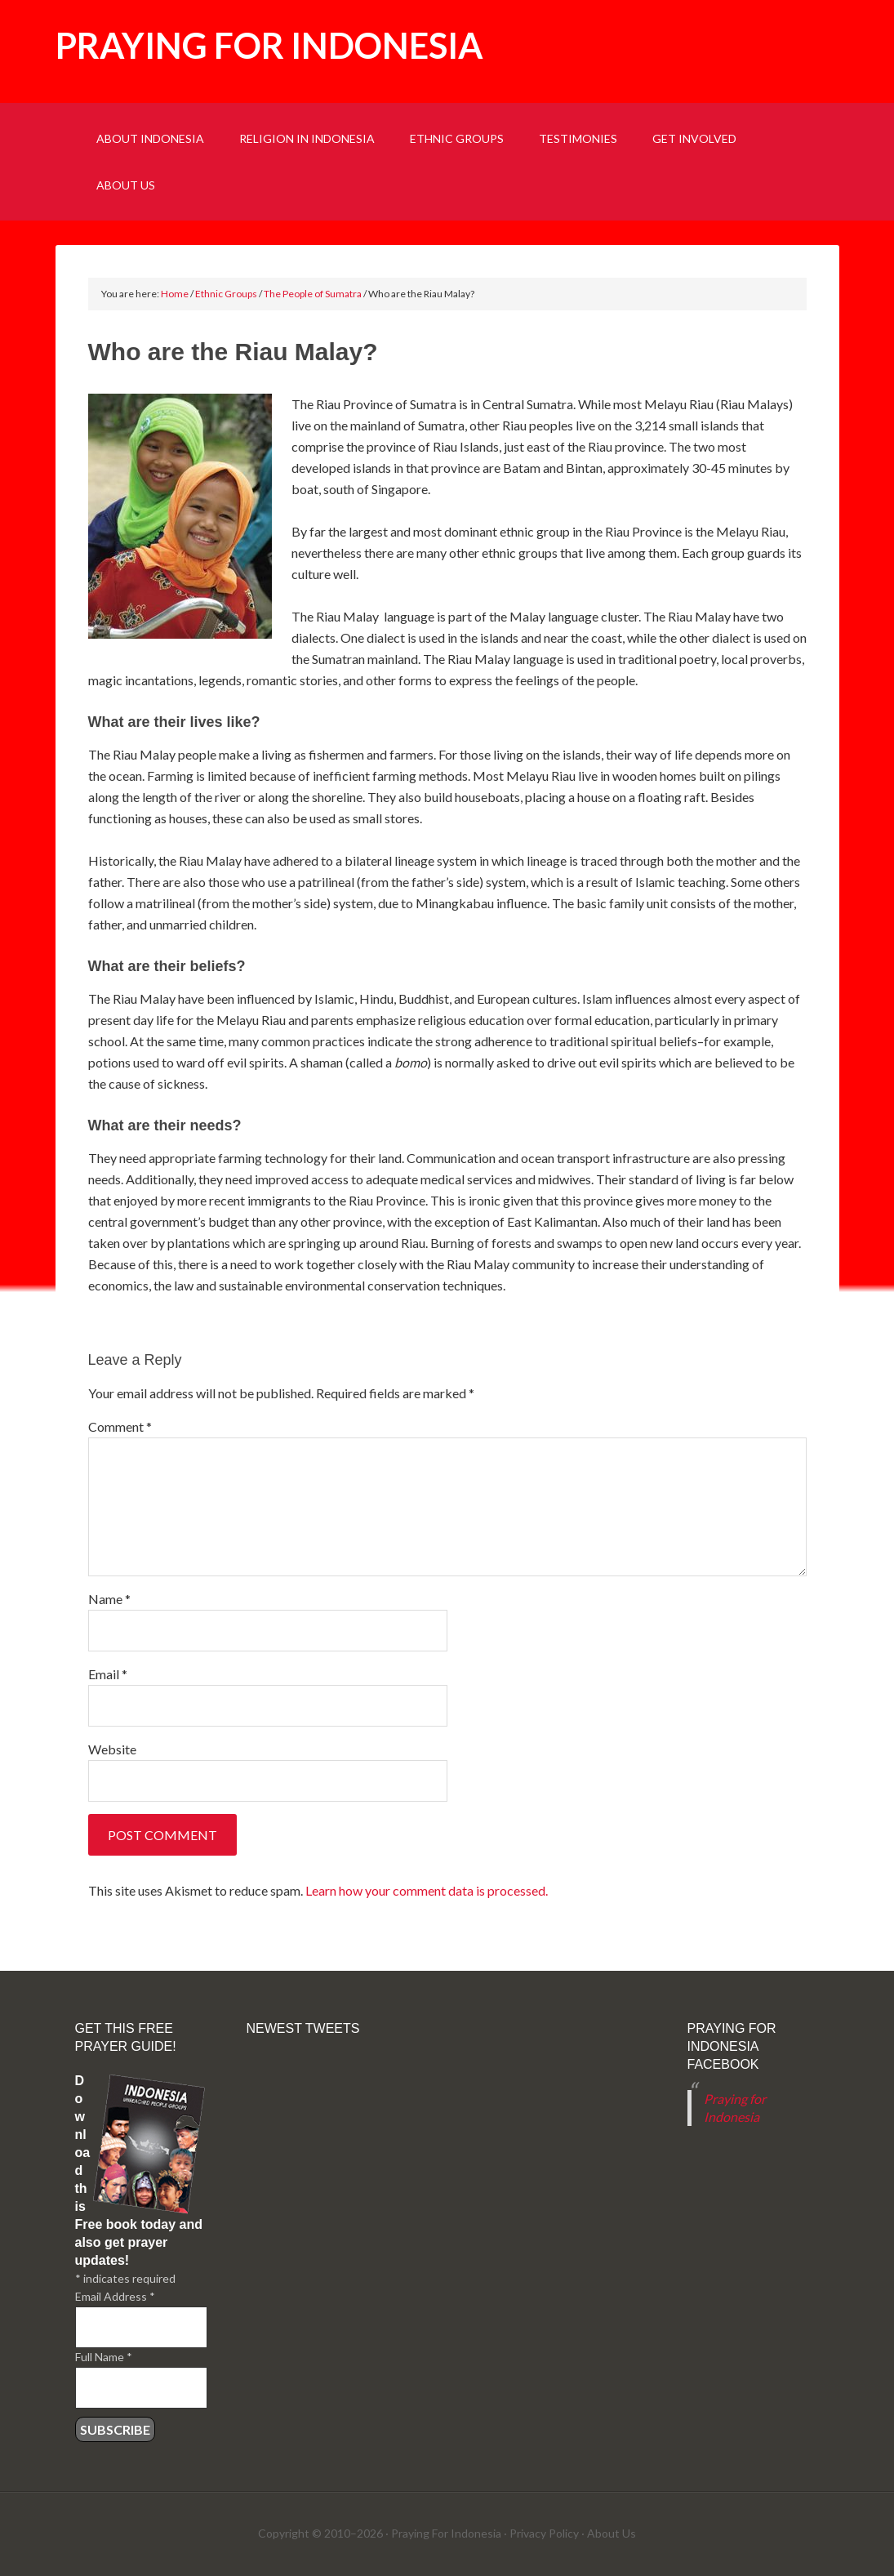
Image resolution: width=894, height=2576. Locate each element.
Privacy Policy (544, 2533)
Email (107, 1674)
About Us (611, 2533)
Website (112, 1749)
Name (109, 1599)
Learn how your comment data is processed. (426, 1890)
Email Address (115, 2296)
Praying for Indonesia (269, 45)
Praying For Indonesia (446, 2533)
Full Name (103, 2357)
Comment (120, 1426)
